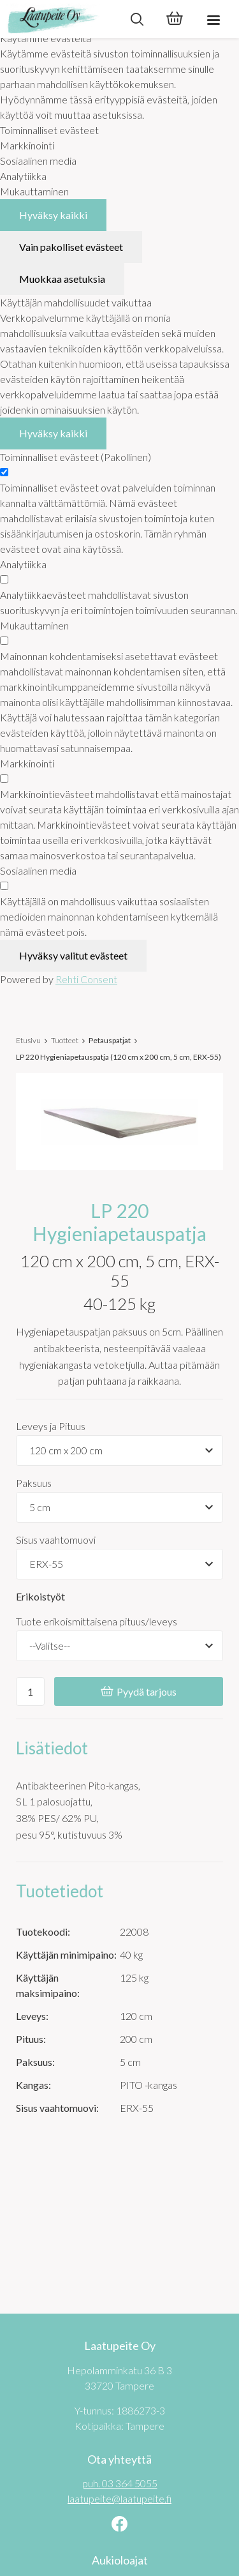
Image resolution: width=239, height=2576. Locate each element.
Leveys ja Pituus (50, 1426)
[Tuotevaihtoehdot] (119, 1450)
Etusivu (28, 1040)
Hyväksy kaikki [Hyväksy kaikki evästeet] (53, 215)
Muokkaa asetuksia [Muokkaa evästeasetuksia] (62, 279)
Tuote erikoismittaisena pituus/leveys (96, 1621)
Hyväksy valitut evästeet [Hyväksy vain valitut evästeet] (73, 955)
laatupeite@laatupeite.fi (119, 2498)
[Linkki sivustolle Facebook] (119, 2525)
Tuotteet (64, 1040)
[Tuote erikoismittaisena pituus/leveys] (119, 1646)
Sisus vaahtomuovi (56, 1539)
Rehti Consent (86, 979)
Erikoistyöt (40, 1596)
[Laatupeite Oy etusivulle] (59, 19)
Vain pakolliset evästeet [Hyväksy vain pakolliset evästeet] (71, 247)
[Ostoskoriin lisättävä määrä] (30, 1691)
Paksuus (34, 1483)
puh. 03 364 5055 (119, 2483)
